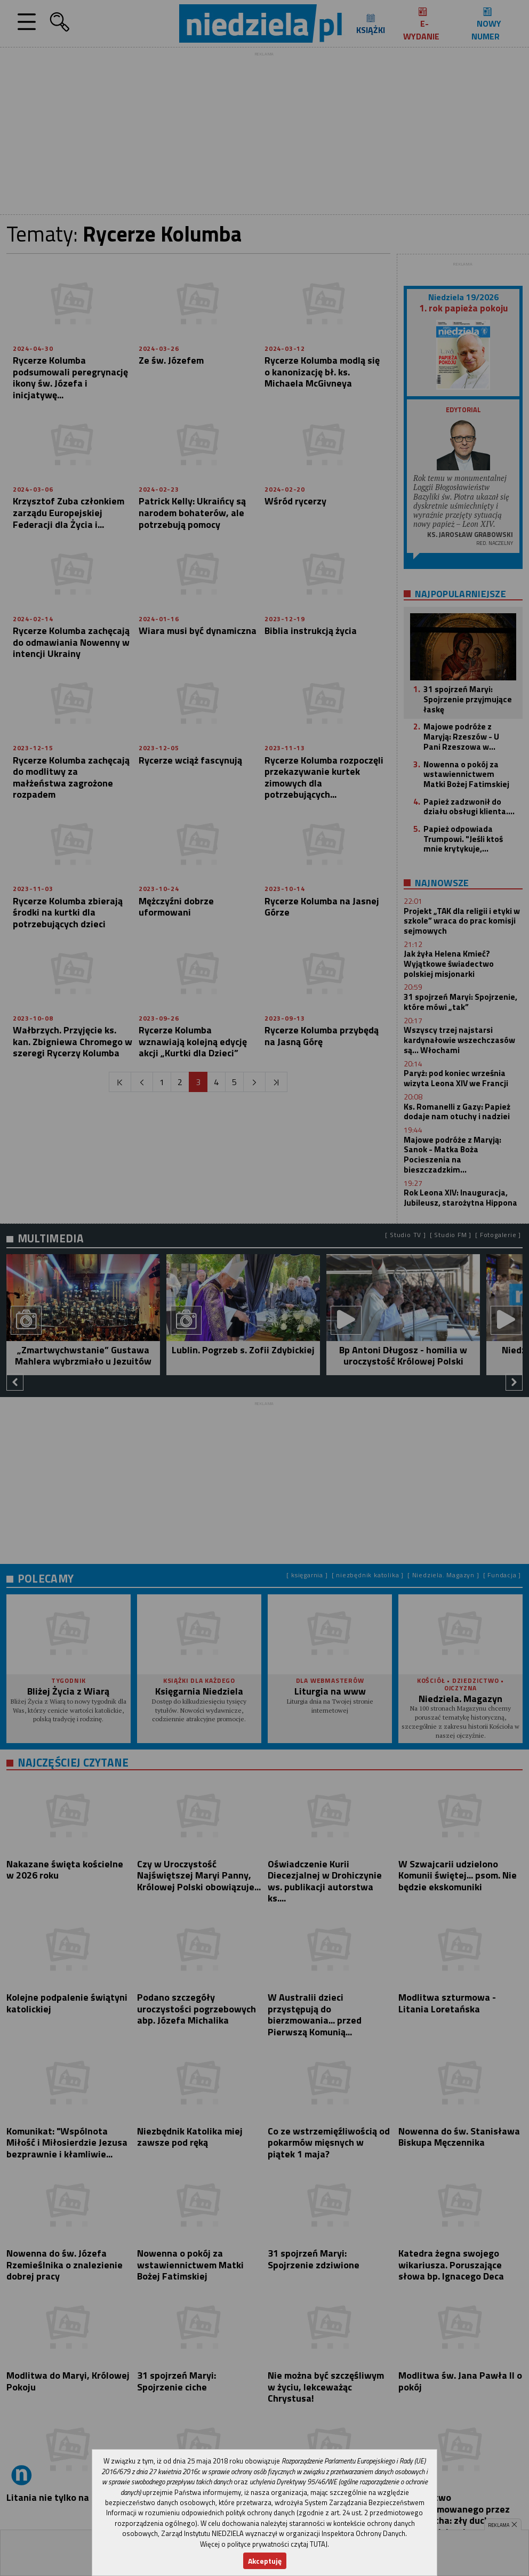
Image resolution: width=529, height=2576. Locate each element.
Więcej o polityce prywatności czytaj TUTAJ (263, 2544)
